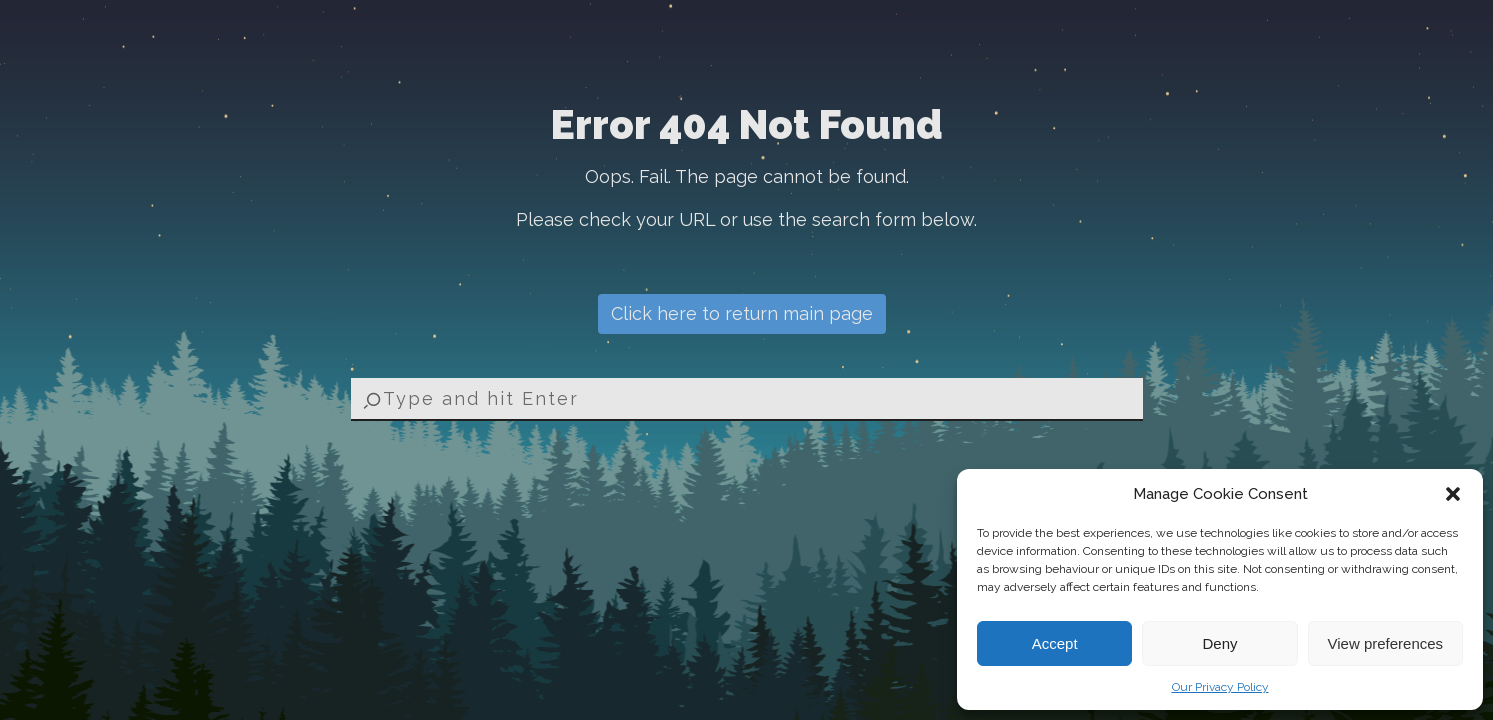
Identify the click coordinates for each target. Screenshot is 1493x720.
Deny (1219, 643)
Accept (1055, 643)
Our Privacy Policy (1220, 687)
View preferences (1386, 643)
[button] (1453, 494)
